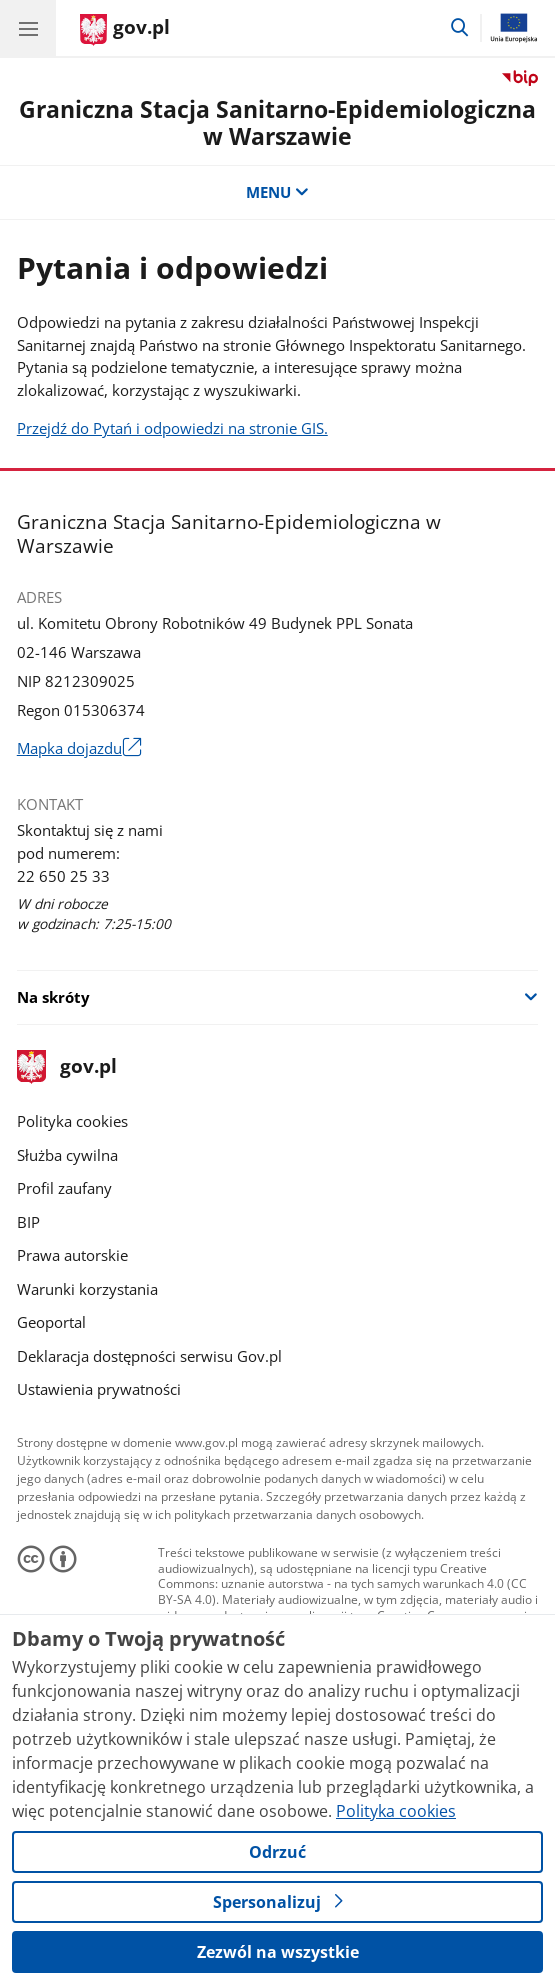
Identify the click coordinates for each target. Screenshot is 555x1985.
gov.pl (67, 1067)
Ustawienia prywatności (99, 1389)
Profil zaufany (64, 1188)
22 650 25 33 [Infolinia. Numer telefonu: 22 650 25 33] (63, 876)
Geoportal (51, 1322)
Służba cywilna (67, 1155)
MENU (277, 192)
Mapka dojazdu (79, 748)
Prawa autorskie (72, 1255)
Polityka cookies (72, 1121)
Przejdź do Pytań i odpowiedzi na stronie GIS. (172, 428)
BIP (28, 1222)
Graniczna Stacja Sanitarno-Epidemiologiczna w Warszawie (277, 123)
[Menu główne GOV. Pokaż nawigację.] (28, 28)
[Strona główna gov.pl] (125, 30)
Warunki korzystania (87, 1289)
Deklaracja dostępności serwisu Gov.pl (149, 1356)
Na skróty (53, 997)
